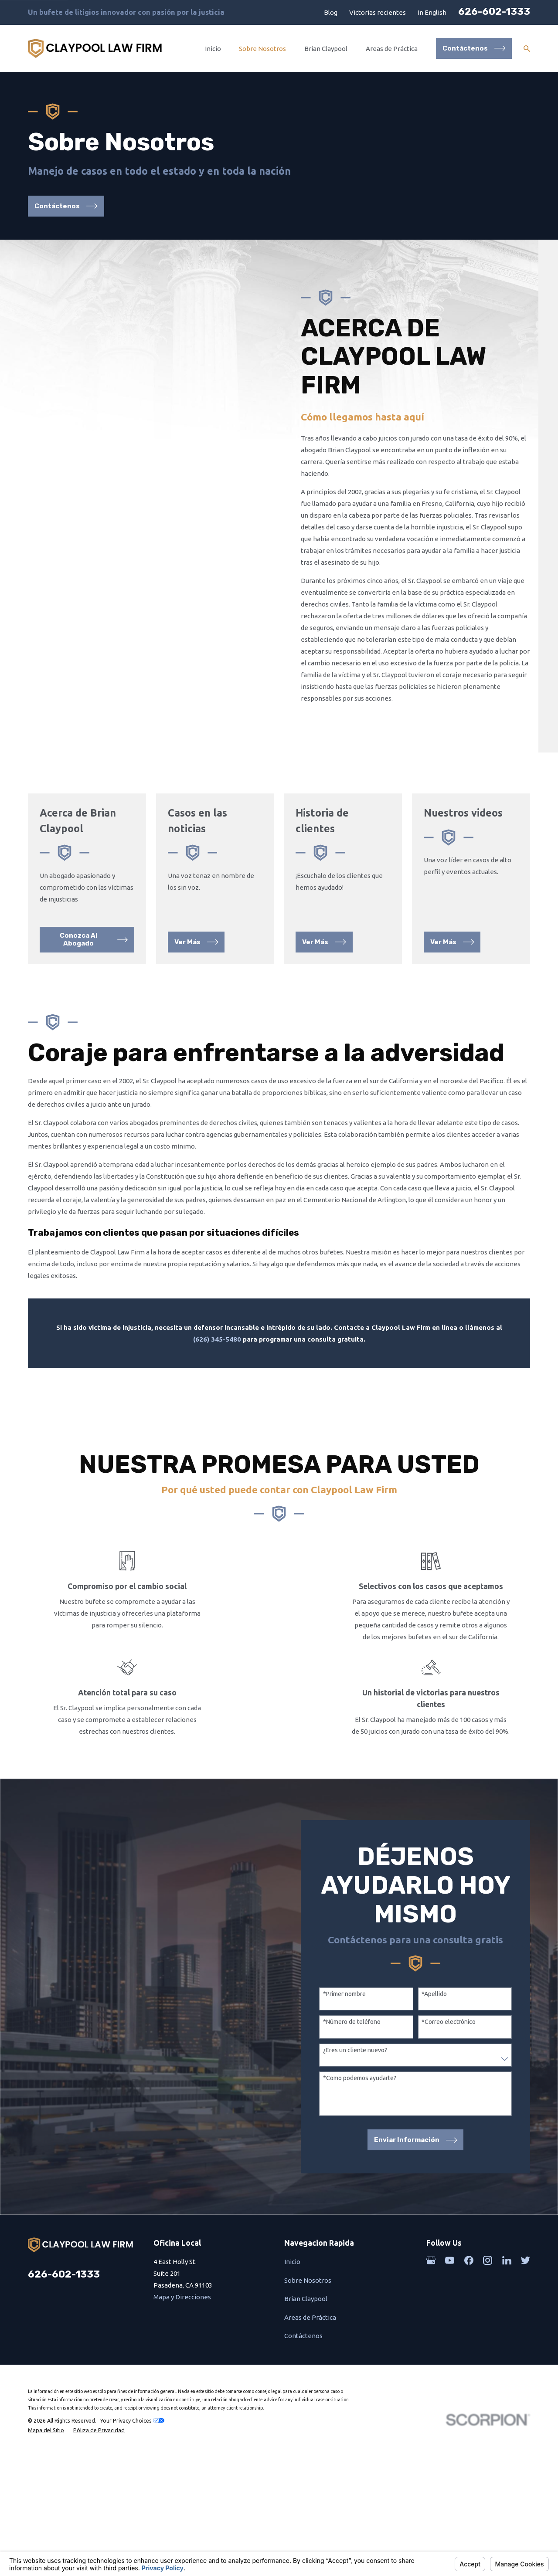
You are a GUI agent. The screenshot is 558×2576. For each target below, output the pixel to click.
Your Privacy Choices (132, 2486)
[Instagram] (487, 2326)
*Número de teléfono (361, 2088)
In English (432, 12)
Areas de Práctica (310, 2383)
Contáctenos (303, 2402)
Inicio (292, 2328)
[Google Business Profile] (431, 2326)
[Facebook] (468, 2326)
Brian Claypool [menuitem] (325, 48)
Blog (330, 12)
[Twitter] (525, 2326)
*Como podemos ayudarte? (368, 2144)
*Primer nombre (353, 2060)
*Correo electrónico (458, 2088)
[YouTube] (449, 2326)
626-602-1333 (494, 11)
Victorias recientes (377, 12)
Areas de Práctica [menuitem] (392, 48)
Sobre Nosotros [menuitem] (262, 48)
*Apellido (443, 2060)
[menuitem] (46, 2496)
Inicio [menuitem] (213, 48)
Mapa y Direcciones (182, 2363)
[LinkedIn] (506, 2326)
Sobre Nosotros (307, 2346)
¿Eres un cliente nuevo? (364, 2116)
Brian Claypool (305, 2365)
